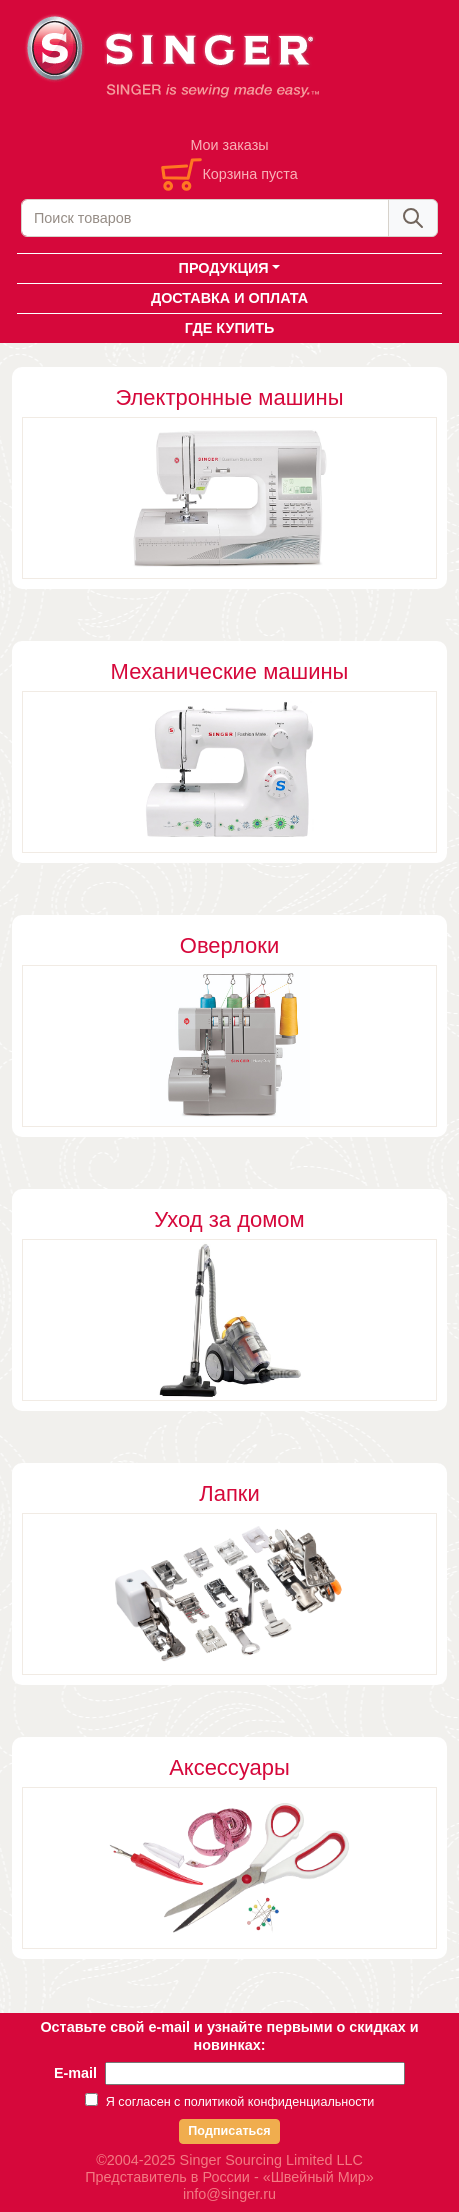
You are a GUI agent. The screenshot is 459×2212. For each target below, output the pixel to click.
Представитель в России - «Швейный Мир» (229, 2177)
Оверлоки (229, 945)
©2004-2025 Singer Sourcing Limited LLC (229, 2160)
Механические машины (230, 671)
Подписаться (229, 2131)
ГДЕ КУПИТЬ (230, 328)
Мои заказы (229, 145)
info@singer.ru (229, 2194)
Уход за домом (229, 1219)
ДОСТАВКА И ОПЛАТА (229, 298)
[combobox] (205, 218)
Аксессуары (229, 1767)
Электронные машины (229, 397)
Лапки (229, 1493)
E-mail (75, 2073)
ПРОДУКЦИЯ (224, 268)
